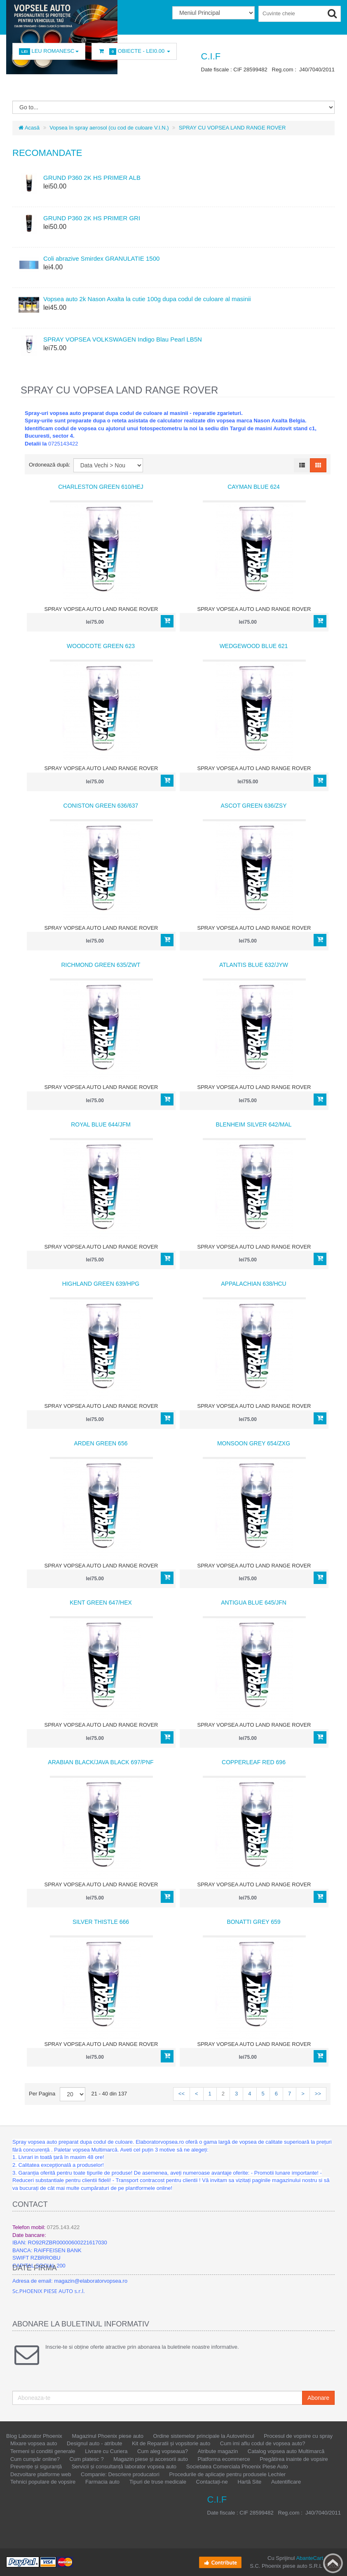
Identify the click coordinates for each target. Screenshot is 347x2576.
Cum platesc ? (87, 2459)
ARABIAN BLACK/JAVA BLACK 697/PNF (100, 1762)
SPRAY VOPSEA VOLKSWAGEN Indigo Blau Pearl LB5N (122, 339)
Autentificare (286, 2482)
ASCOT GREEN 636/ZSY (253, 805)
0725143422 (63, 444)
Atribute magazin (218, 2451)
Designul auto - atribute (94, 2443)
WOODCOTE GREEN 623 (101, 646)
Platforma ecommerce (224, 2459)
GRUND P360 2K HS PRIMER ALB (92, 177)
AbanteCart (309, 2558)
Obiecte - (134, 51)
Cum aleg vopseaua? (162, 2451)
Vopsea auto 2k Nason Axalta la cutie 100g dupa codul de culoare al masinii (147, 298)
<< (181, 2093)
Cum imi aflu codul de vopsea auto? (262, 2443)
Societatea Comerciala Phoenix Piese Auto (237, 2466)
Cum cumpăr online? (35, 2459)
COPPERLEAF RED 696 (254, 1762)
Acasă (29, 128)
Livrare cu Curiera (106, 2451)
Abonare (318, 2398)
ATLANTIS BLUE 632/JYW (253, 965)
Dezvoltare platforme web (40, 2474)
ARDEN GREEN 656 (101, 1443)
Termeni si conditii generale (42, 2451)
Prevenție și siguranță (36, 2466)
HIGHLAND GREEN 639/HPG (101, 1283)
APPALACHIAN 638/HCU (253, 1283)
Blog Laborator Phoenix (34, 2436)
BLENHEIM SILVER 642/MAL (253, 1124)
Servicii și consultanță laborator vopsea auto (124, 2466)
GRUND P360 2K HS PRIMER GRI (91, 218)
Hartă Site (249, 2482)
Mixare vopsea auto (33, 2443)
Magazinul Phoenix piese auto (107, 2436)
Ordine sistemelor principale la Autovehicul (203, 2436)
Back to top (333, 2563)
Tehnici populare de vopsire (42, 2482)
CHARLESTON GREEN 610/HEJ (100, 486)
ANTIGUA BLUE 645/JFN (253, 1602)
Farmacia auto (102, 2482)
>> (318, 2093)
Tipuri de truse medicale (157, 2482)
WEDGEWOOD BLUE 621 (254, 646)
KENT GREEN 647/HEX (101, 1602)
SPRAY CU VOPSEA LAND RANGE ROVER (232, 128)
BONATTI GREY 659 (253, 1921)
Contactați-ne (212, 2482)
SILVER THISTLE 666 (101, 1921)
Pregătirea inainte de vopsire (294, 2459)
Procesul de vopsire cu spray (298, 2436)
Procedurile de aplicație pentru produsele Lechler (227, 2474)
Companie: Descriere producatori (120, 2474)
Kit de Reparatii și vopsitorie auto (171, 2443)
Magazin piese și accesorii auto (150, 2459)
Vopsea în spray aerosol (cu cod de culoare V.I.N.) (109, 128)
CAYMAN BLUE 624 (253, 486)
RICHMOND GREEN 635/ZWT (100, 965)
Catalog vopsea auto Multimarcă (286, 2451)
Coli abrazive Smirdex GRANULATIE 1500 (101, 258)
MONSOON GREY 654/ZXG (253, 1443)
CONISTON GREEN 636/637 (100, 805)
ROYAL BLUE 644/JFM (101, 1124)
